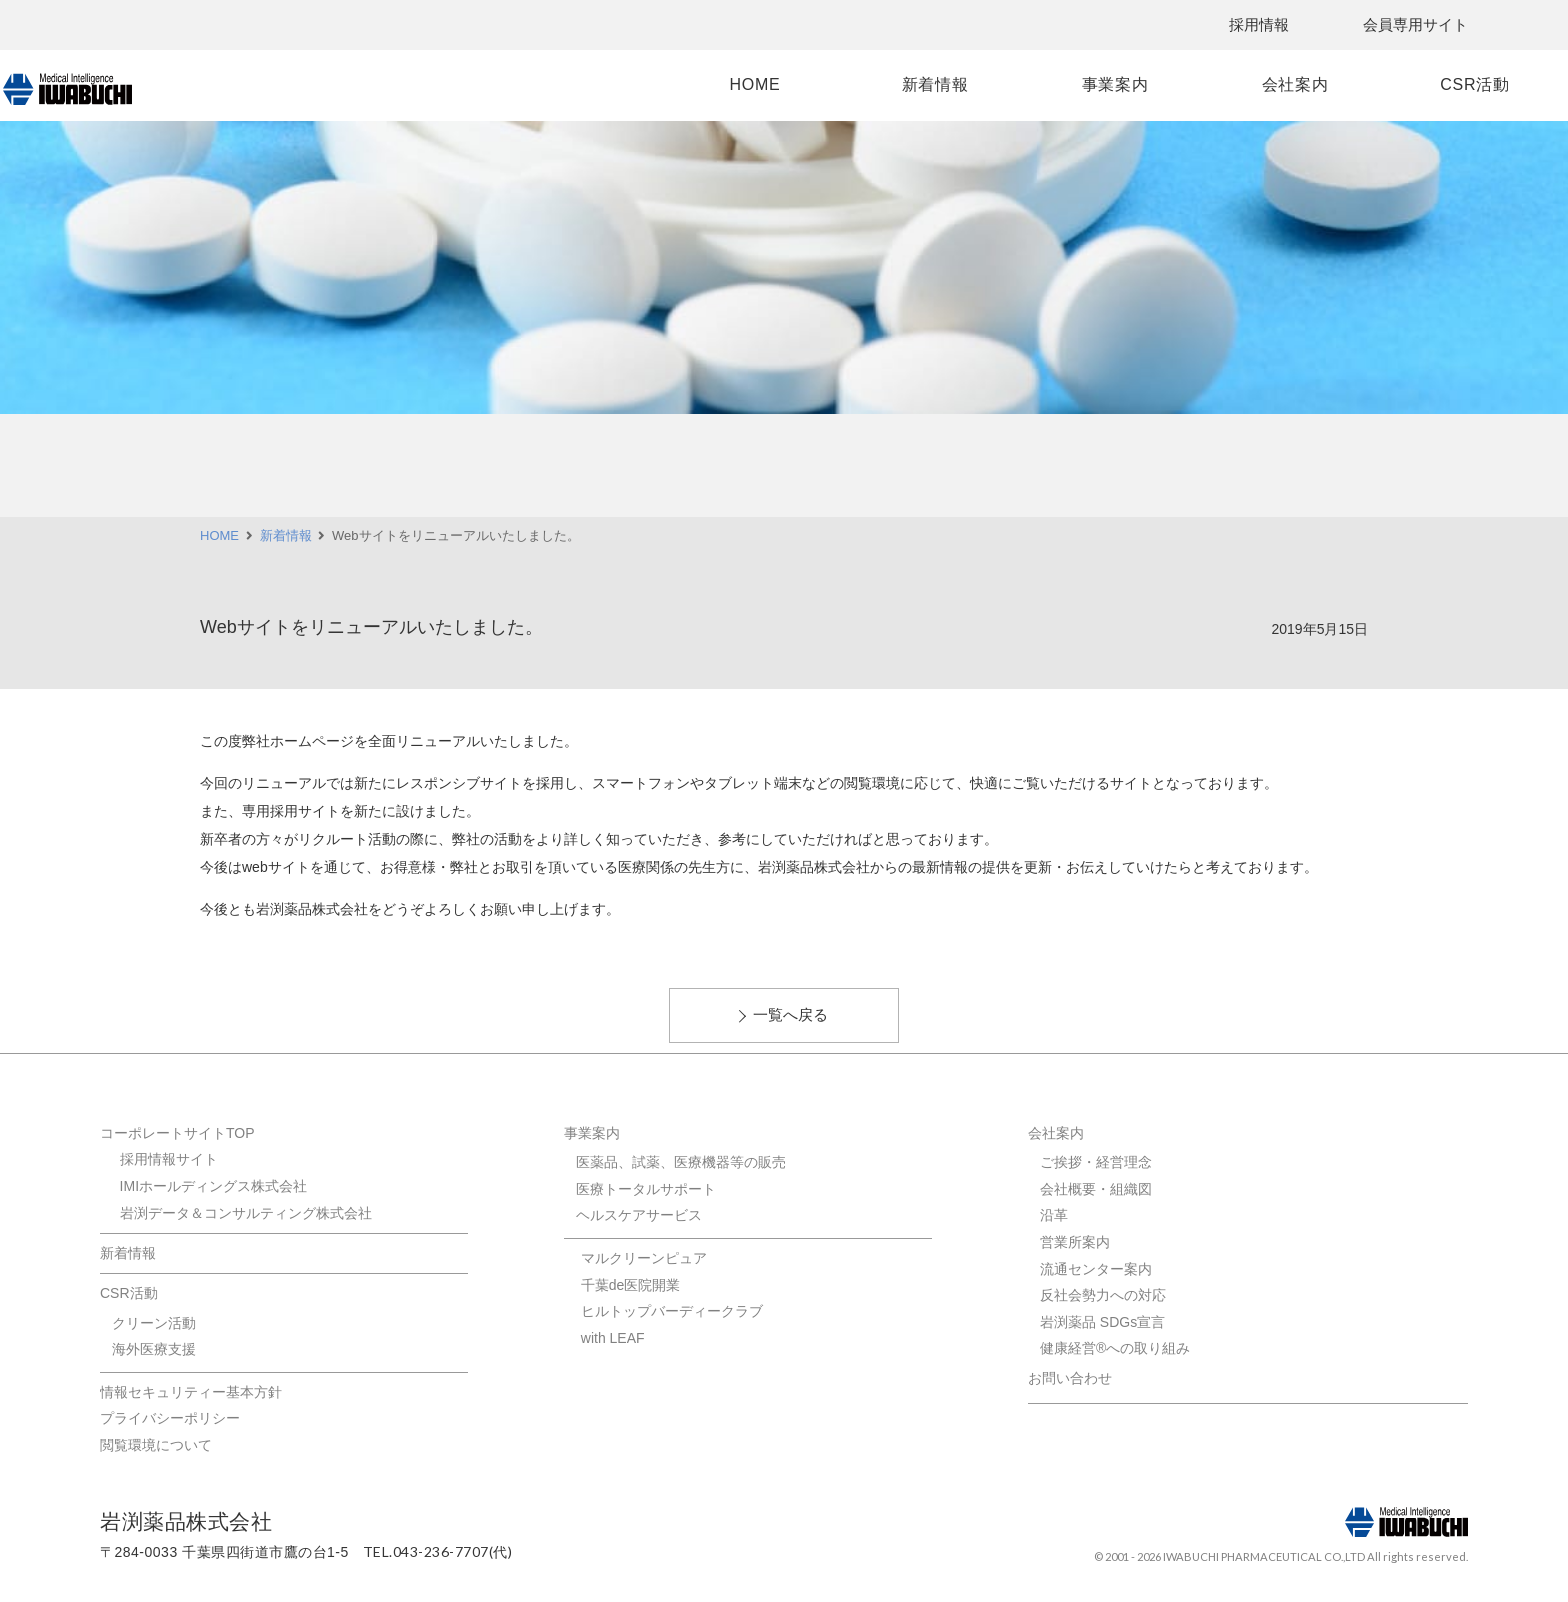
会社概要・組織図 (1096, 1189)
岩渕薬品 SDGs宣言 (1102, 1322)
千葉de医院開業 (631, 1285)
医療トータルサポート (646, 1189)
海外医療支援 (154, 1349)
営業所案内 (1075, 1242)
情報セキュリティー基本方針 (191, 1392)
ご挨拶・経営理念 (1096, 1162)
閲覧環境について (156, 1445)
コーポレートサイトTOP (177, 1133)
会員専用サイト (1415, 24)
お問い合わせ (1070, 1378)
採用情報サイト (169, 1159)
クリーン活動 (154, 1323)
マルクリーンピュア (644, 1258)
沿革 (1054, 1215)
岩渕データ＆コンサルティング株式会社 (246, 1213)
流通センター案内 (1096, 1269)
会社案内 (1198, 84)
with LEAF (613, 1338)
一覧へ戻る (790, 1014)
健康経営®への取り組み (1115, 1348)
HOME (658, 84)
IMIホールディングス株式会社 (213, 1186)
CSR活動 (1377, 84)
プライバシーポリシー (170, 1418)
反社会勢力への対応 (1103, 1295)
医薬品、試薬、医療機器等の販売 (681, 1162)
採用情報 (1259, 24)
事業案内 (1018, 84)
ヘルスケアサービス (639, 1215)
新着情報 (838, 84)
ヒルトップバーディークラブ (672, 1311)
